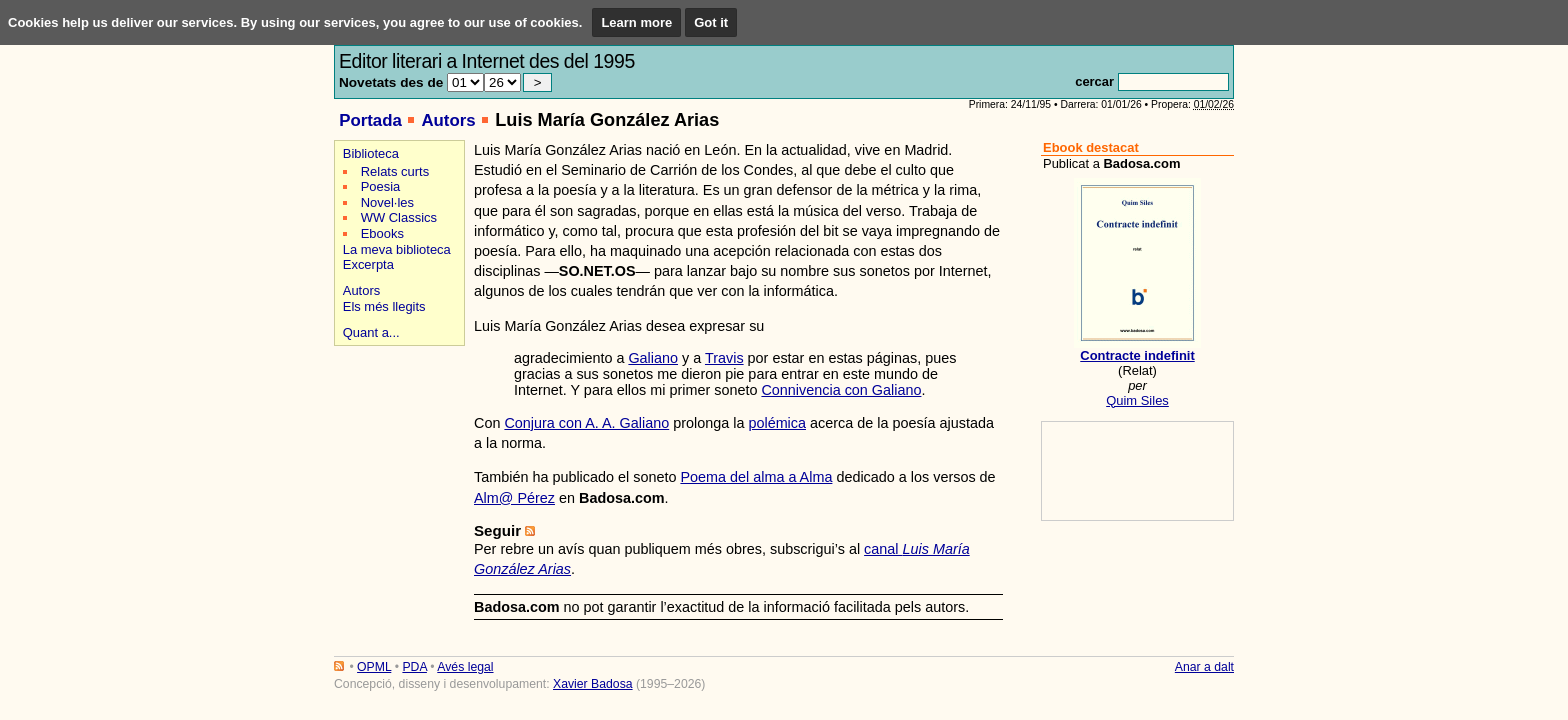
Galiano (653, 358)
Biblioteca (371, 153)
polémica (777, 423)
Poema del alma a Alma (756, 477)
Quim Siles (1137, 400)
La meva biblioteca (397, 249)
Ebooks (382, 233)
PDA (414, 667)
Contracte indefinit (1137, 355)
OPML (374, 667)
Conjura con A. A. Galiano (586, 423)
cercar (1094, 81)
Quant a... (371, 332)
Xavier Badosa (593, 684)
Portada (370, 120)
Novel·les (387, 202)
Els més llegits (384, 306)
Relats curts (395, 171)
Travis (724, 358)
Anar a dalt (1204, 667)
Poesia (381, 186)
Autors (448, 120)
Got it (711, 22)
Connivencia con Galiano (841, 390)
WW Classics (399, 217)
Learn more (636, 22)
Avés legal (465, 667)
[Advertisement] (396, 421)
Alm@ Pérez (514, 498)
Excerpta (368, 264)
